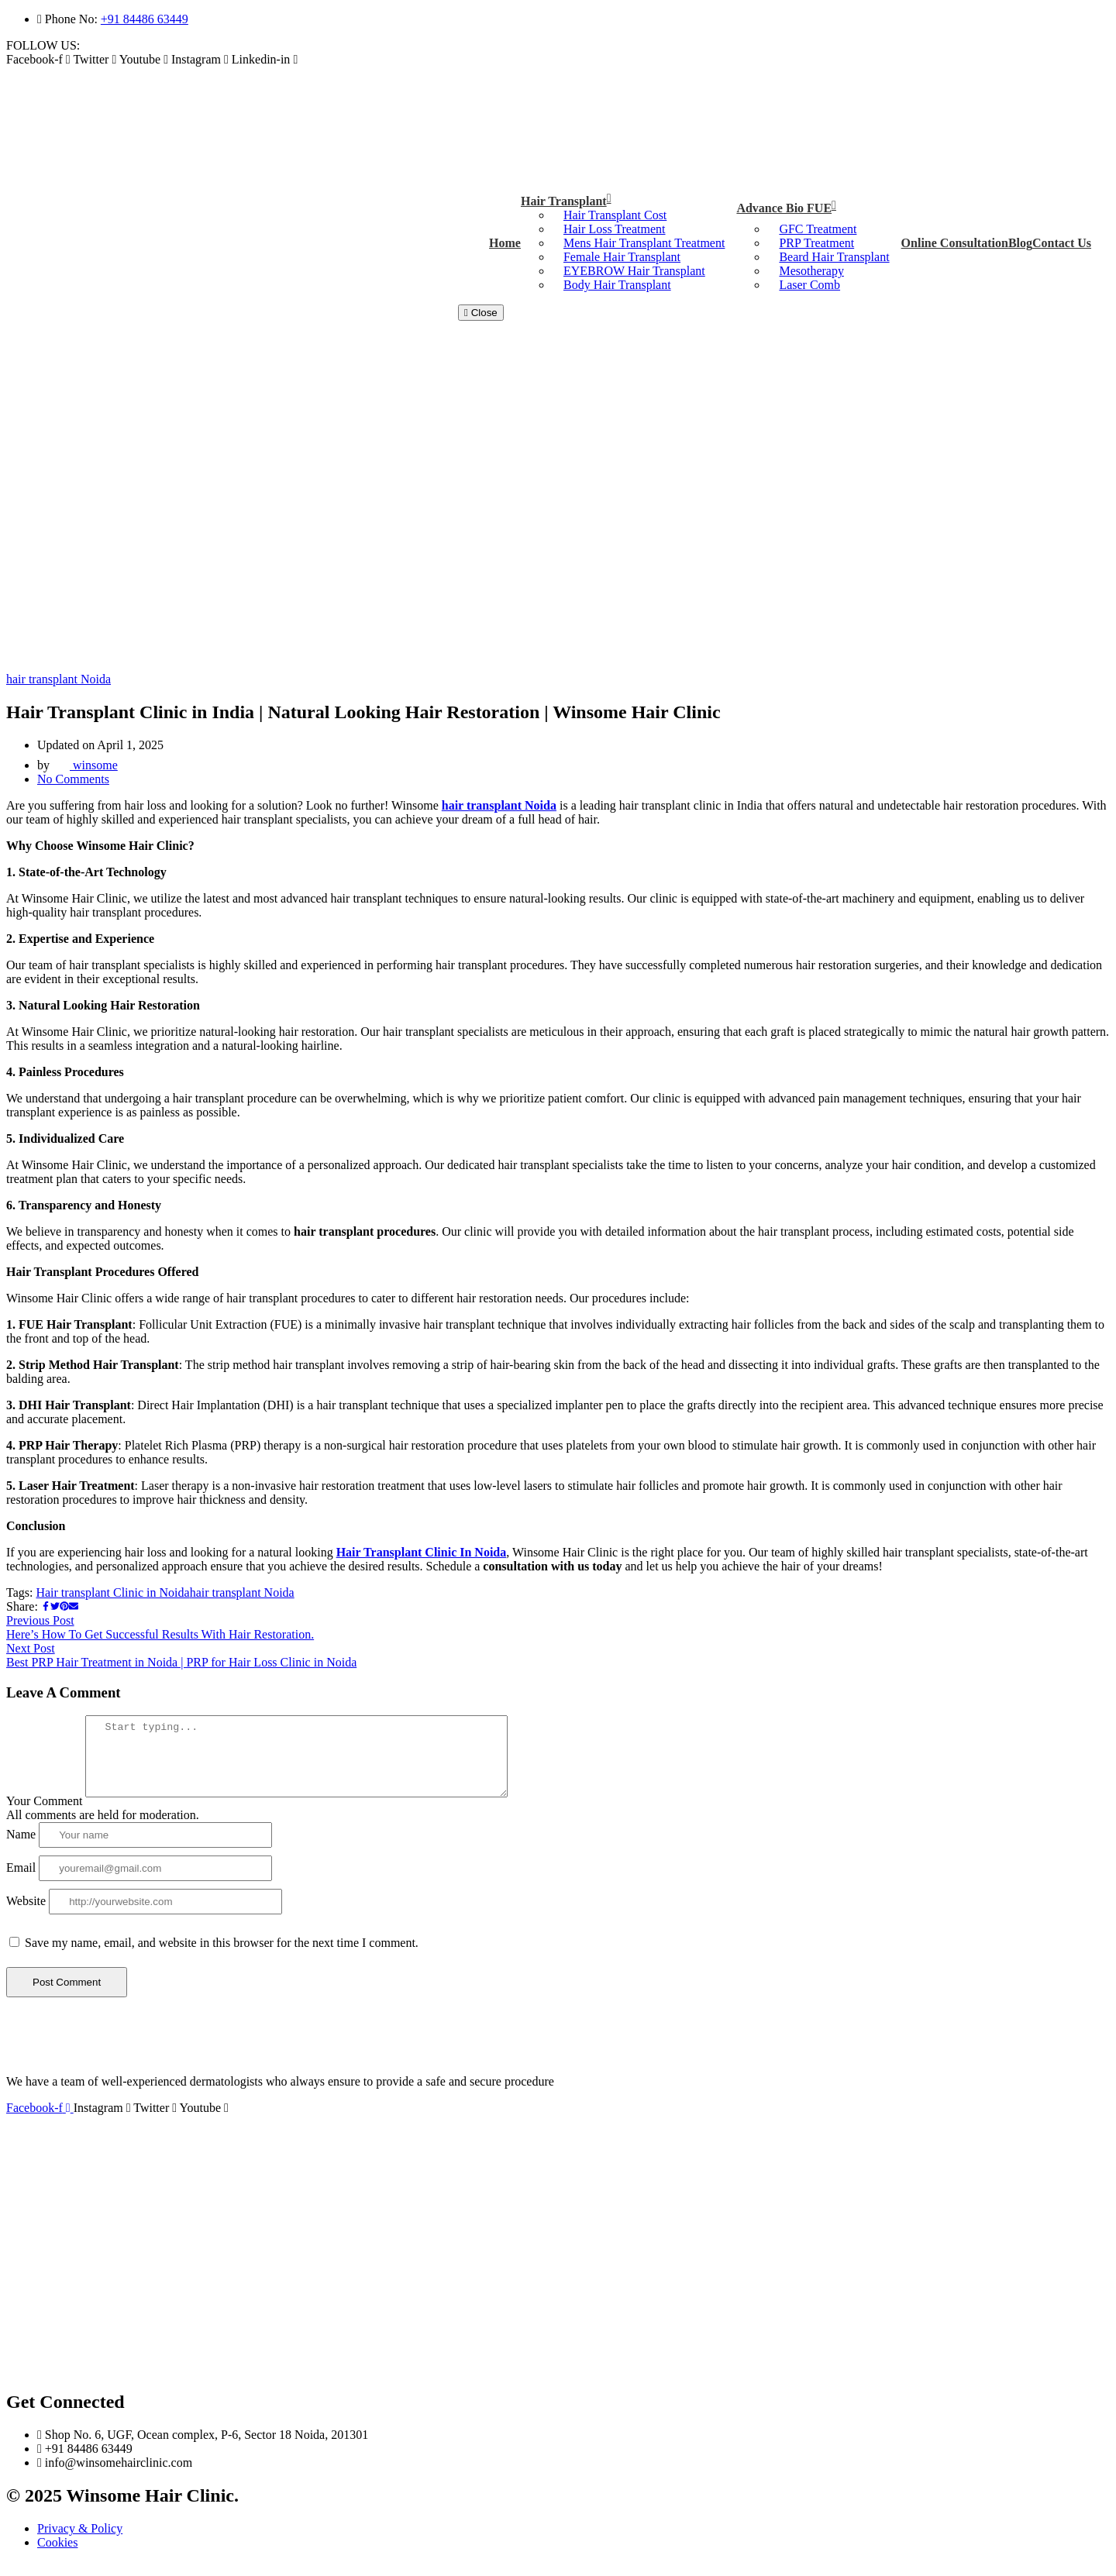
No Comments (73, 779)
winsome (85, 765)
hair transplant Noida (58, 679)
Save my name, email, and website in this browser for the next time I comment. (221, 1956)
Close (481, 312)
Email (21, 1881)
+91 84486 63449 (144, 19)
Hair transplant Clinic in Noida (112, 1592)
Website (26, 1914)
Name (21, 1848)
